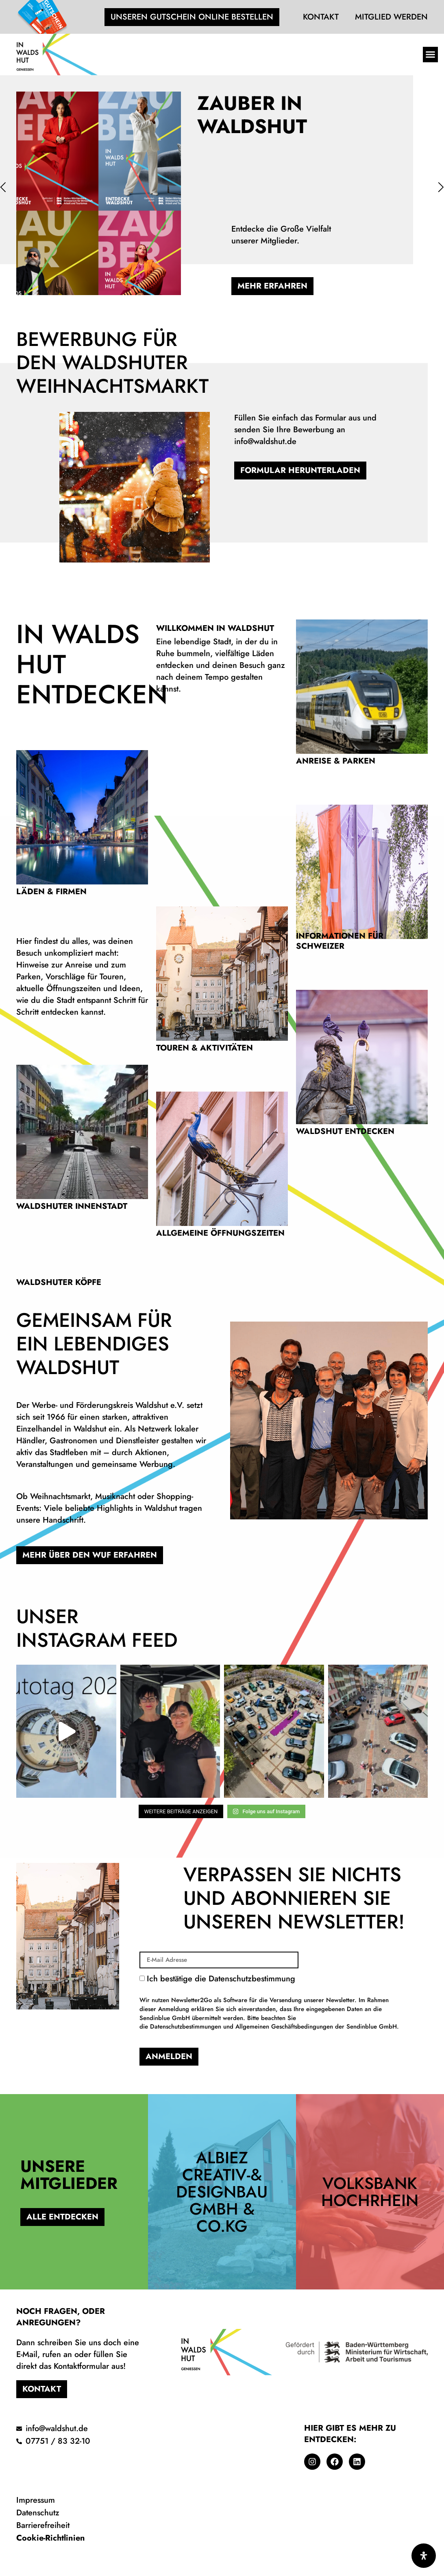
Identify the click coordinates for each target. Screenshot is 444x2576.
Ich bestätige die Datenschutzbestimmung (273, 2002)
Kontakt (321, 17)
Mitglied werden (391, 17)
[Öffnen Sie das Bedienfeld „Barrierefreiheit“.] (423, 2555)
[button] (430, 54)
